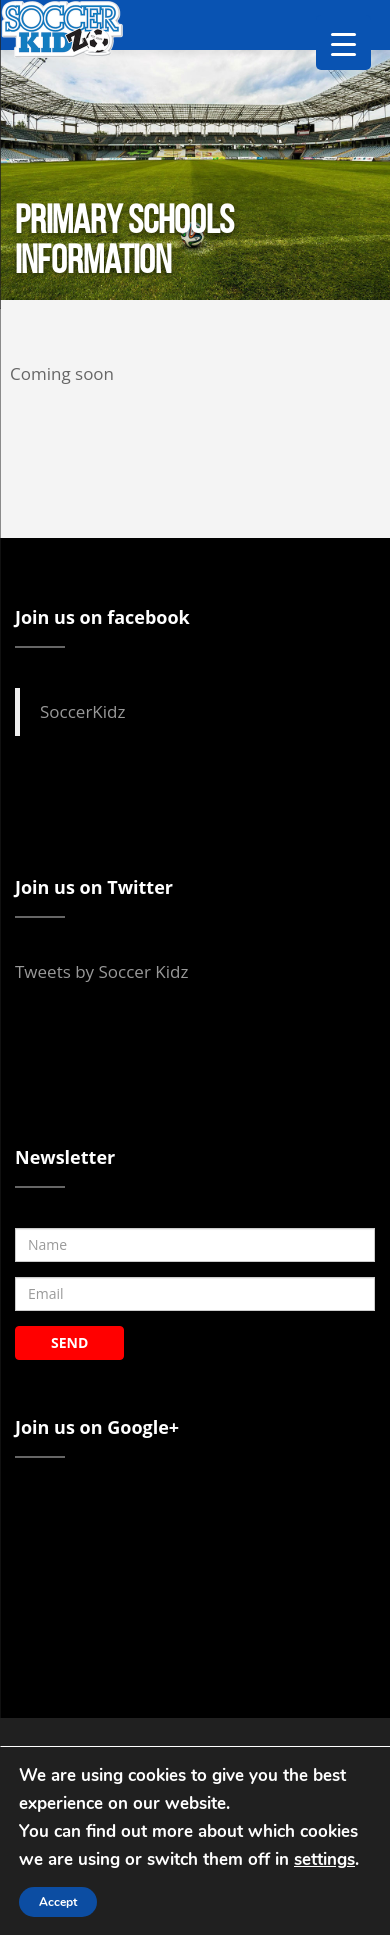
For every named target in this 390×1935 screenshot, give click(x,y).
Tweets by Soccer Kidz (101, 971)
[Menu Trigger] (343, 42)
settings (324, 1859)
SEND (69, 1342)
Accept (58, 1902)
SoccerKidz (82, 711)
